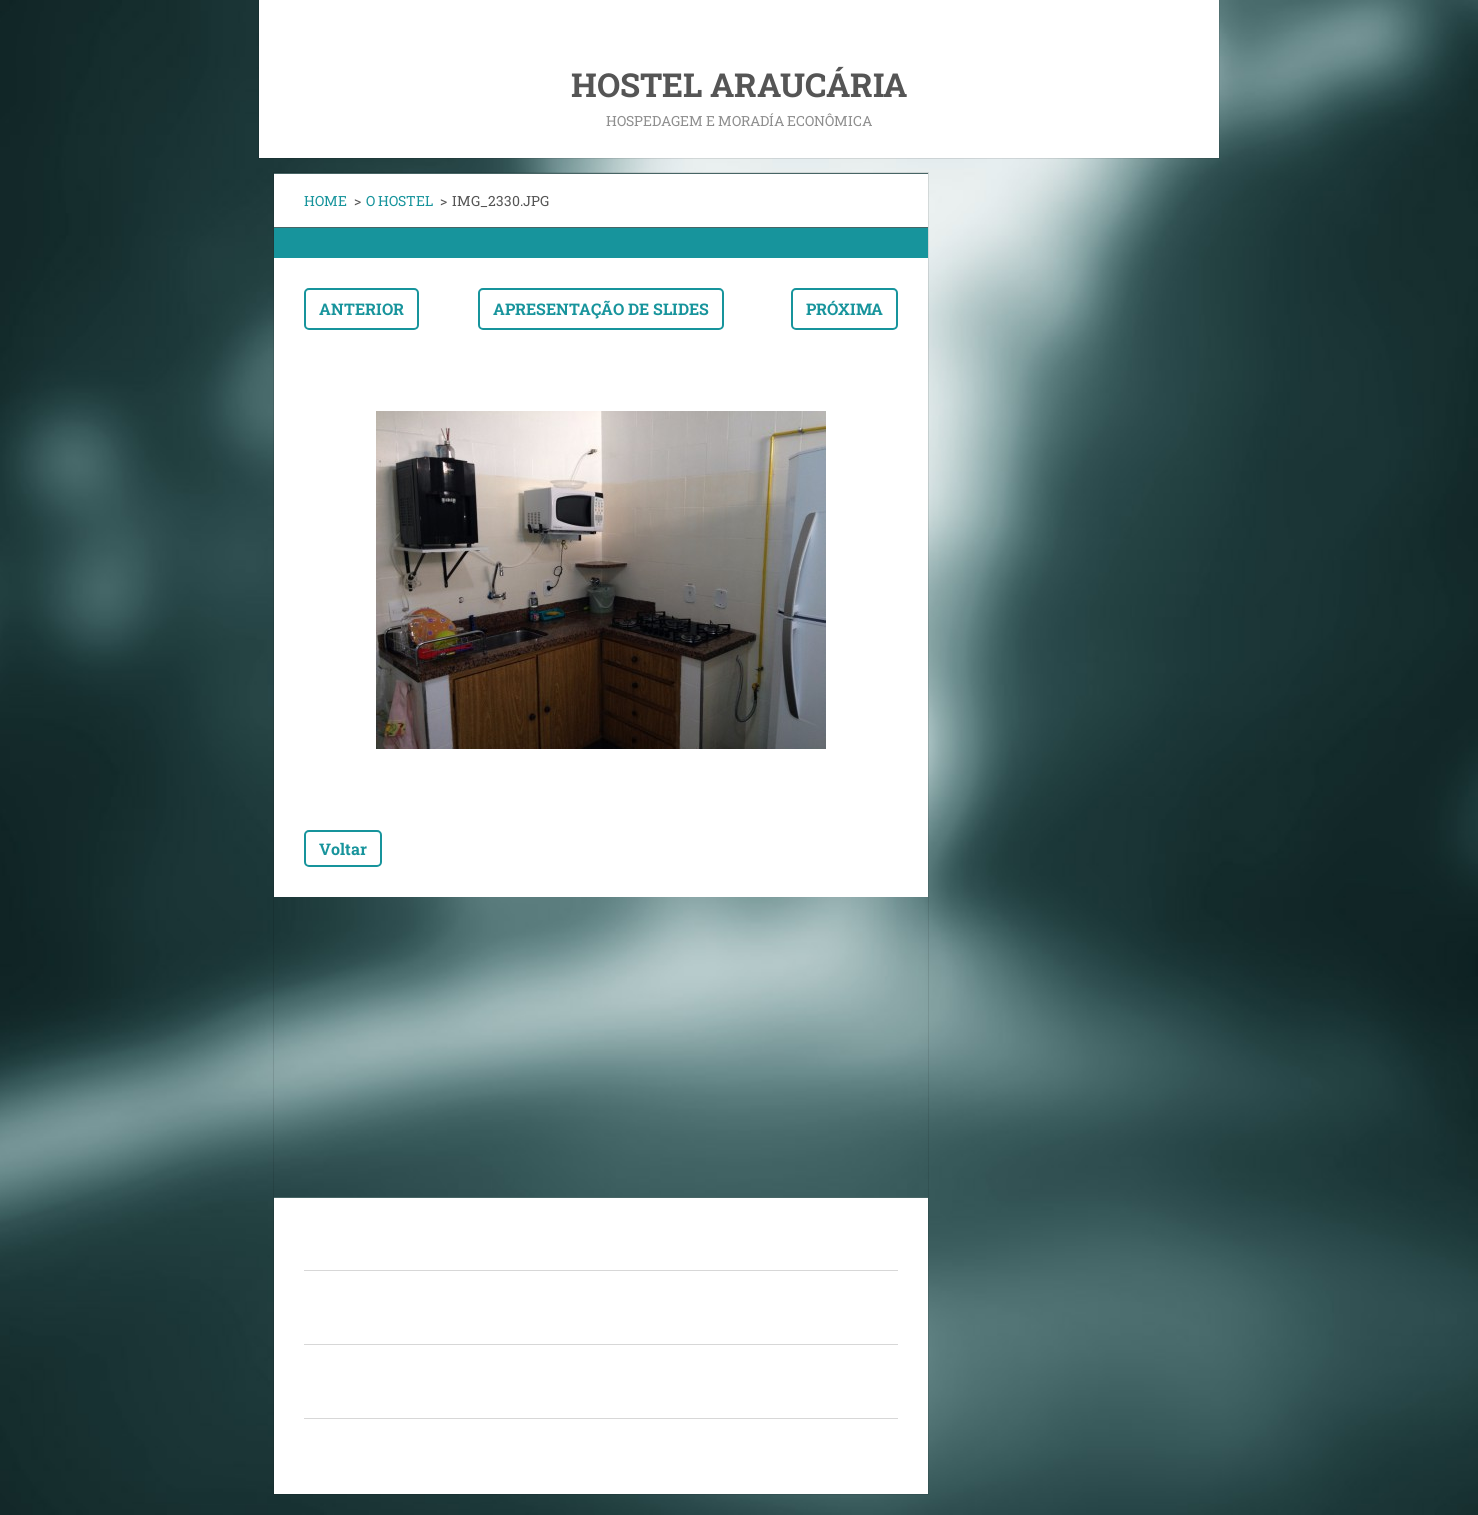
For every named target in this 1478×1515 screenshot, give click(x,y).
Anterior (361, 308)
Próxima (844, 308)
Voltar (343, 848)
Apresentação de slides (601, 308)
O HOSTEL (399, 200)
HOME (325, 200)
